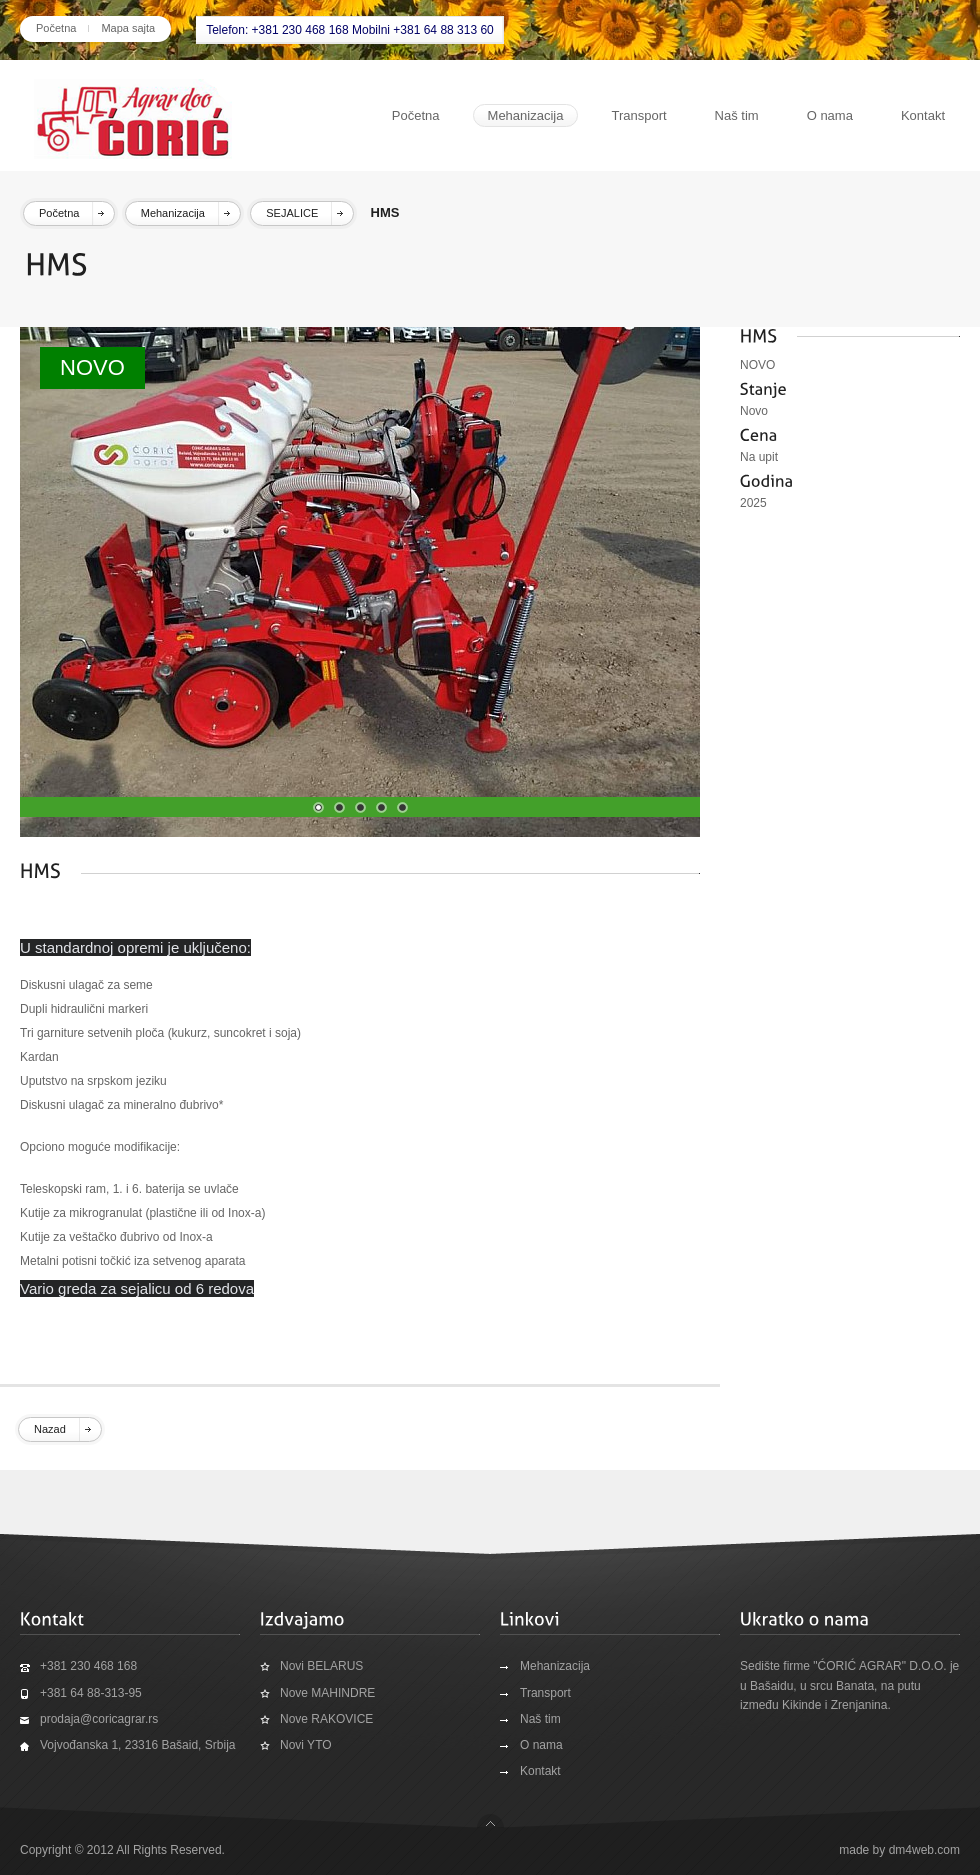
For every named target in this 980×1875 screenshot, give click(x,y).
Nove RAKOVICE (326, 1719)
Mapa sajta (128, 28)
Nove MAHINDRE (327, 1693)
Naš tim (737, 115)
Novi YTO (306, 1745)
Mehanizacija (526, 115)
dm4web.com (924, 1850)
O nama (830, 115)
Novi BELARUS (321, 1666)
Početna (56, 28)
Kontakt (923, 115)
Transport (638, 115)
